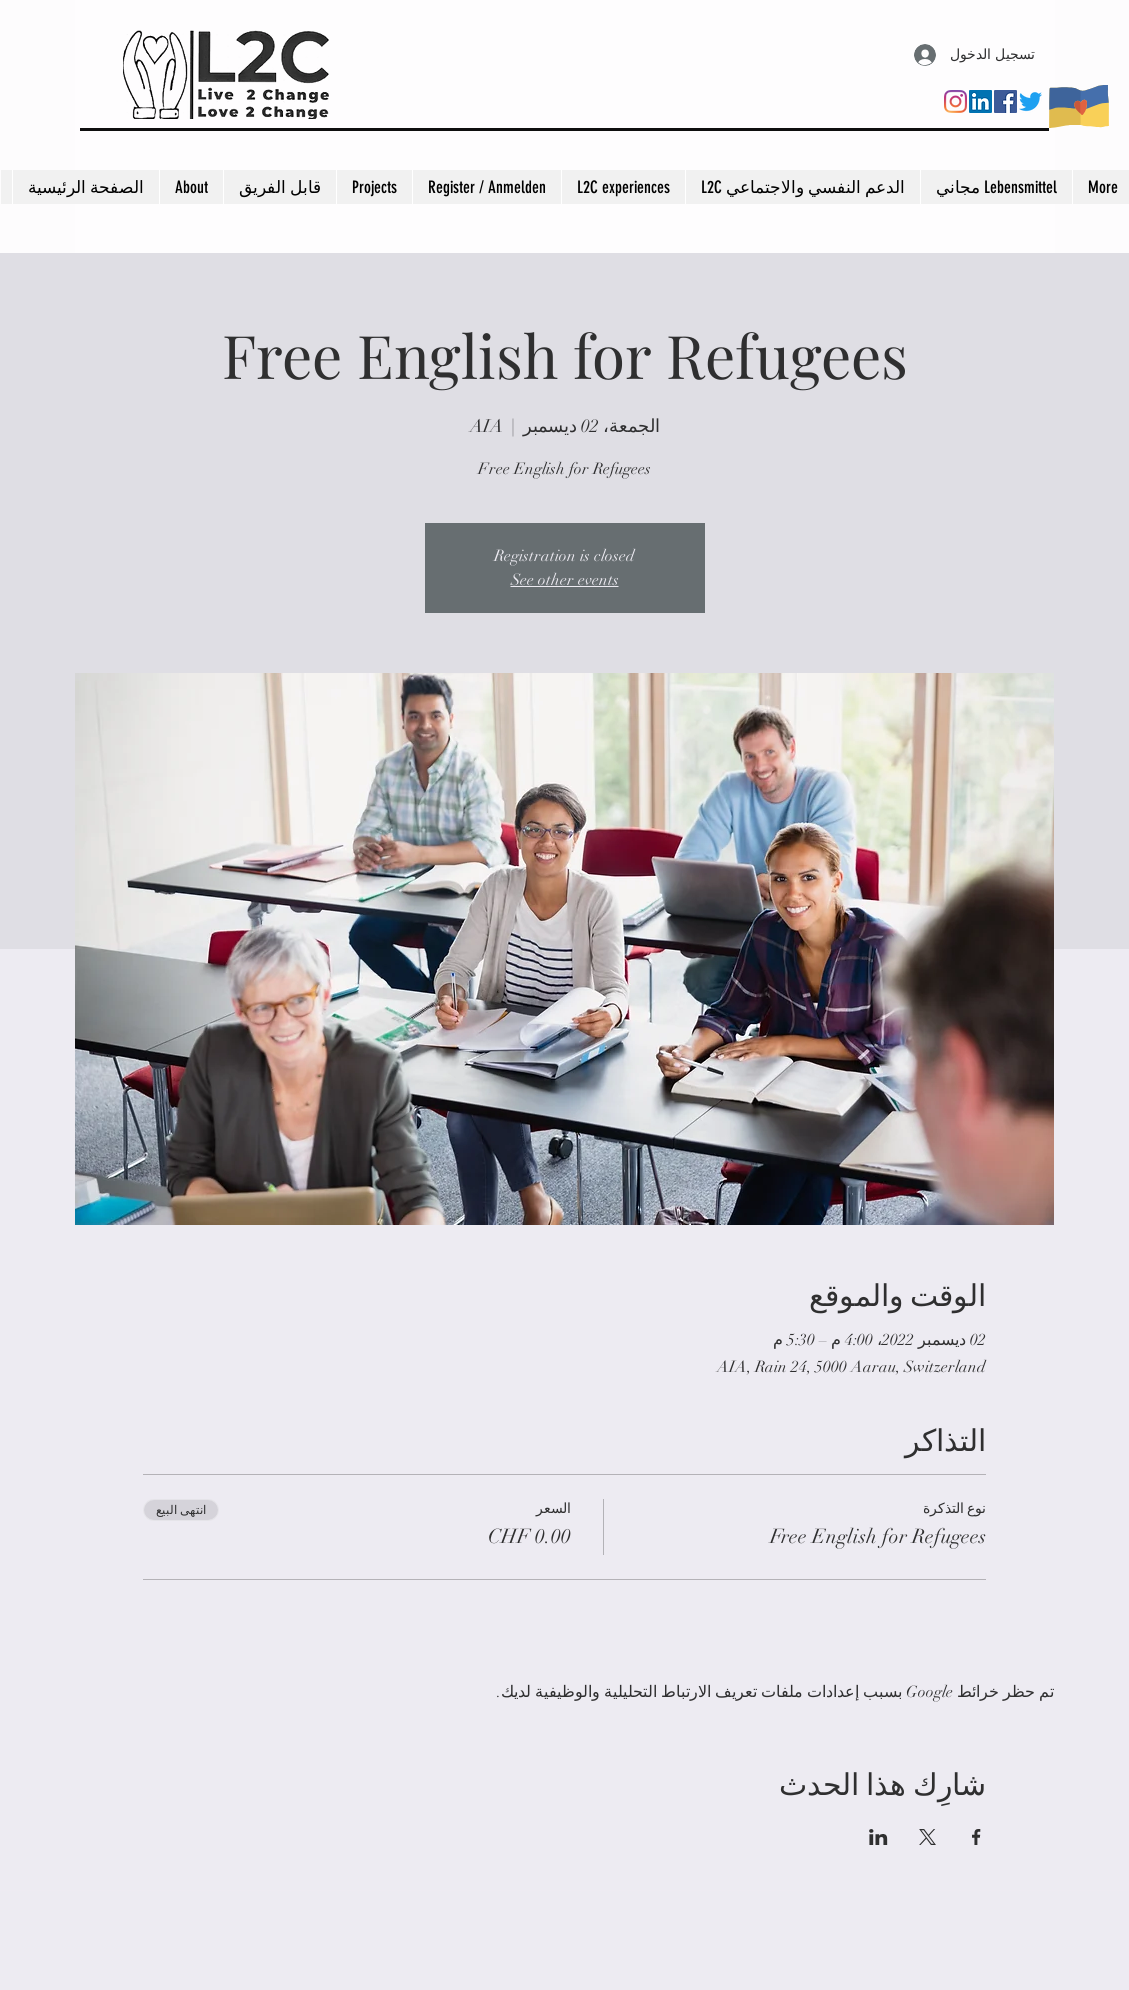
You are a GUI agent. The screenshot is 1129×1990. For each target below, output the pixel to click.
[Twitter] (1030, 101)
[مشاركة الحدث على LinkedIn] (878, 1837)
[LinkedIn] (980, 101)
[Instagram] (955, 101)
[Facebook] (1005, 101)
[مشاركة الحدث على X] (927, 1837)
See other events (565, 580)
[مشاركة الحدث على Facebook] (976, 1837)
